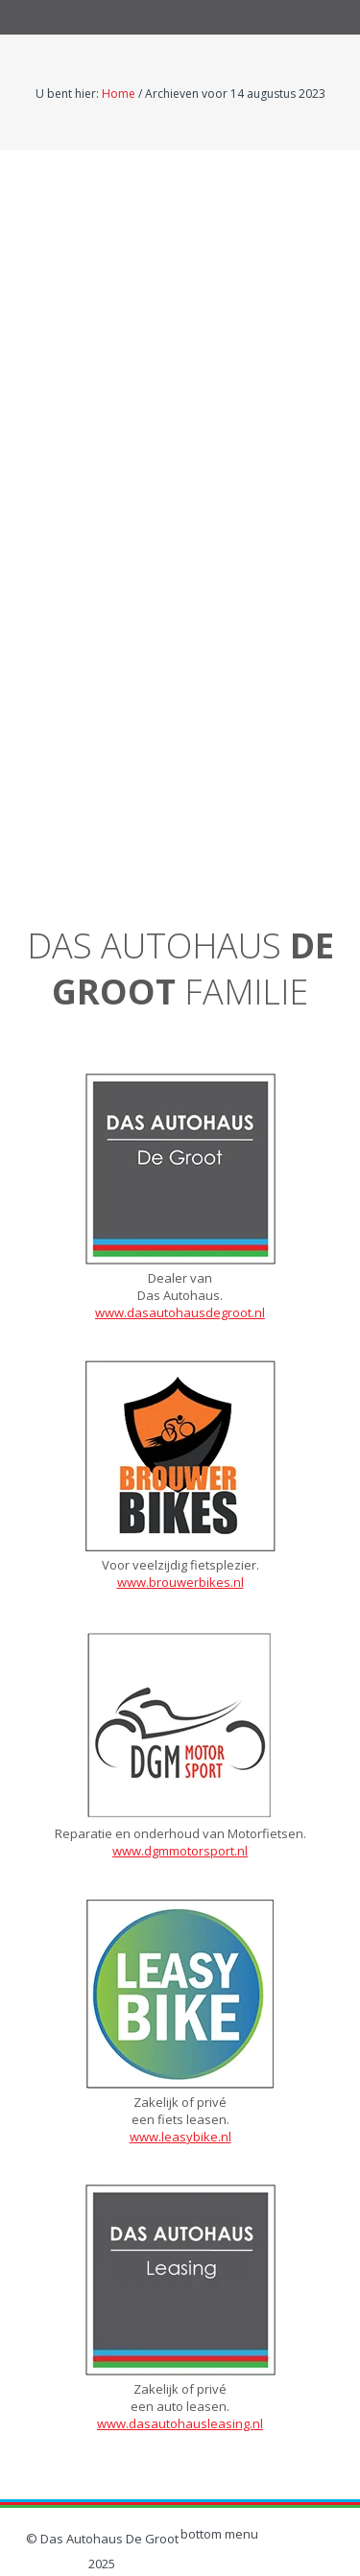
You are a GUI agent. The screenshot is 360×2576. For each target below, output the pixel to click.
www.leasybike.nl (180, 2136)
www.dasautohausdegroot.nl (180, 1312)
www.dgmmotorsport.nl (180, 1850)
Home (118, 93)
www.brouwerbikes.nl (180, 1582)
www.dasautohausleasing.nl (180, 2423)
